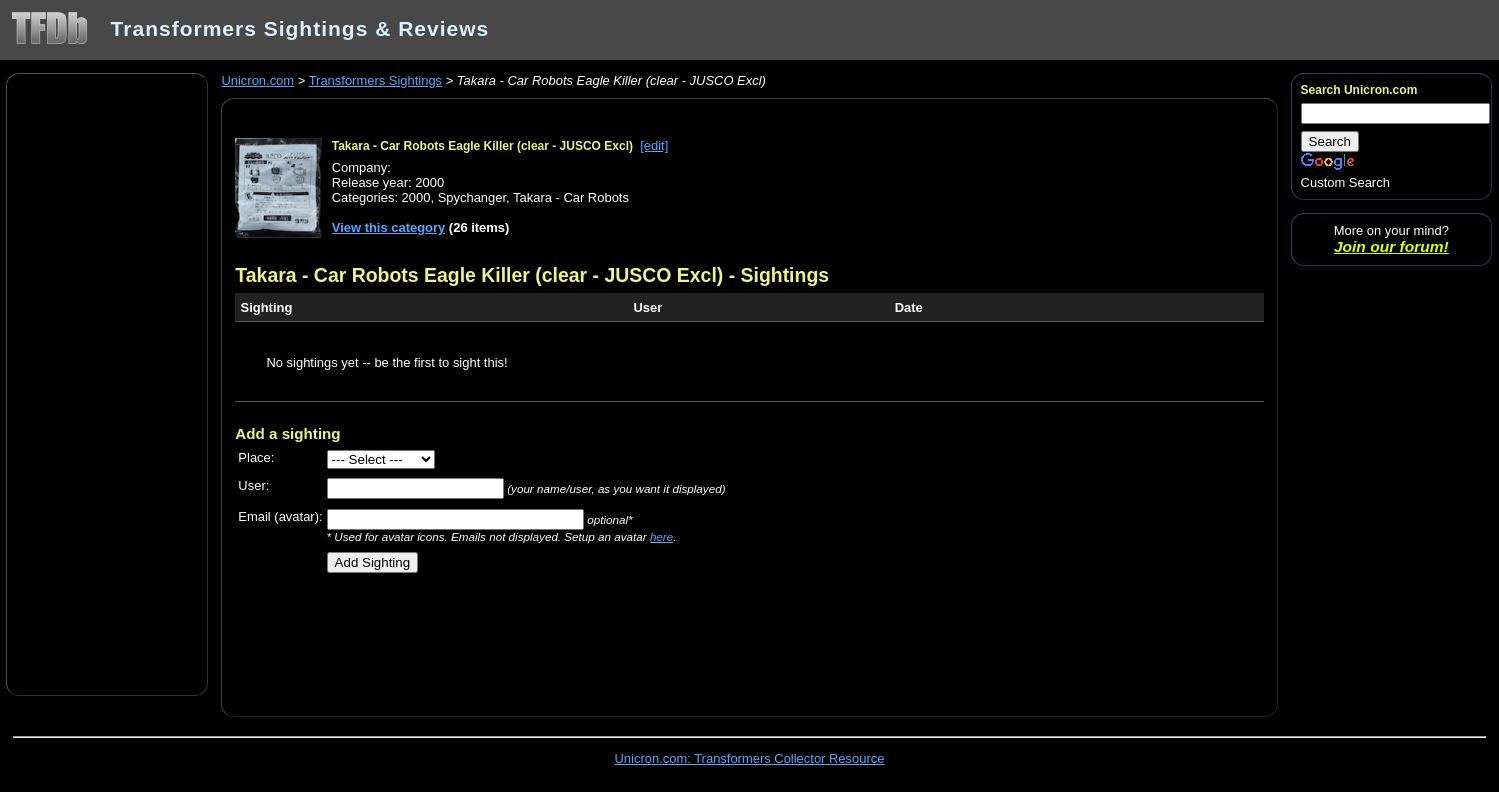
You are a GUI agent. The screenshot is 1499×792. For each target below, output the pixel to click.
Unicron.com (257, 80)
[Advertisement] (107, 383)
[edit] (654, 145)
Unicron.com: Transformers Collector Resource (750, 758)
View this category (389, 227)
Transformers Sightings (375, 80)
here (661, 536)
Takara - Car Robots (571, 197)
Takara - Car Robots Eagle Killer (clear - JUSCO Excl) (482, 146)
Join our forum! (1391, 246)
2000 (416, 197)
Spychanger (472, 197)
